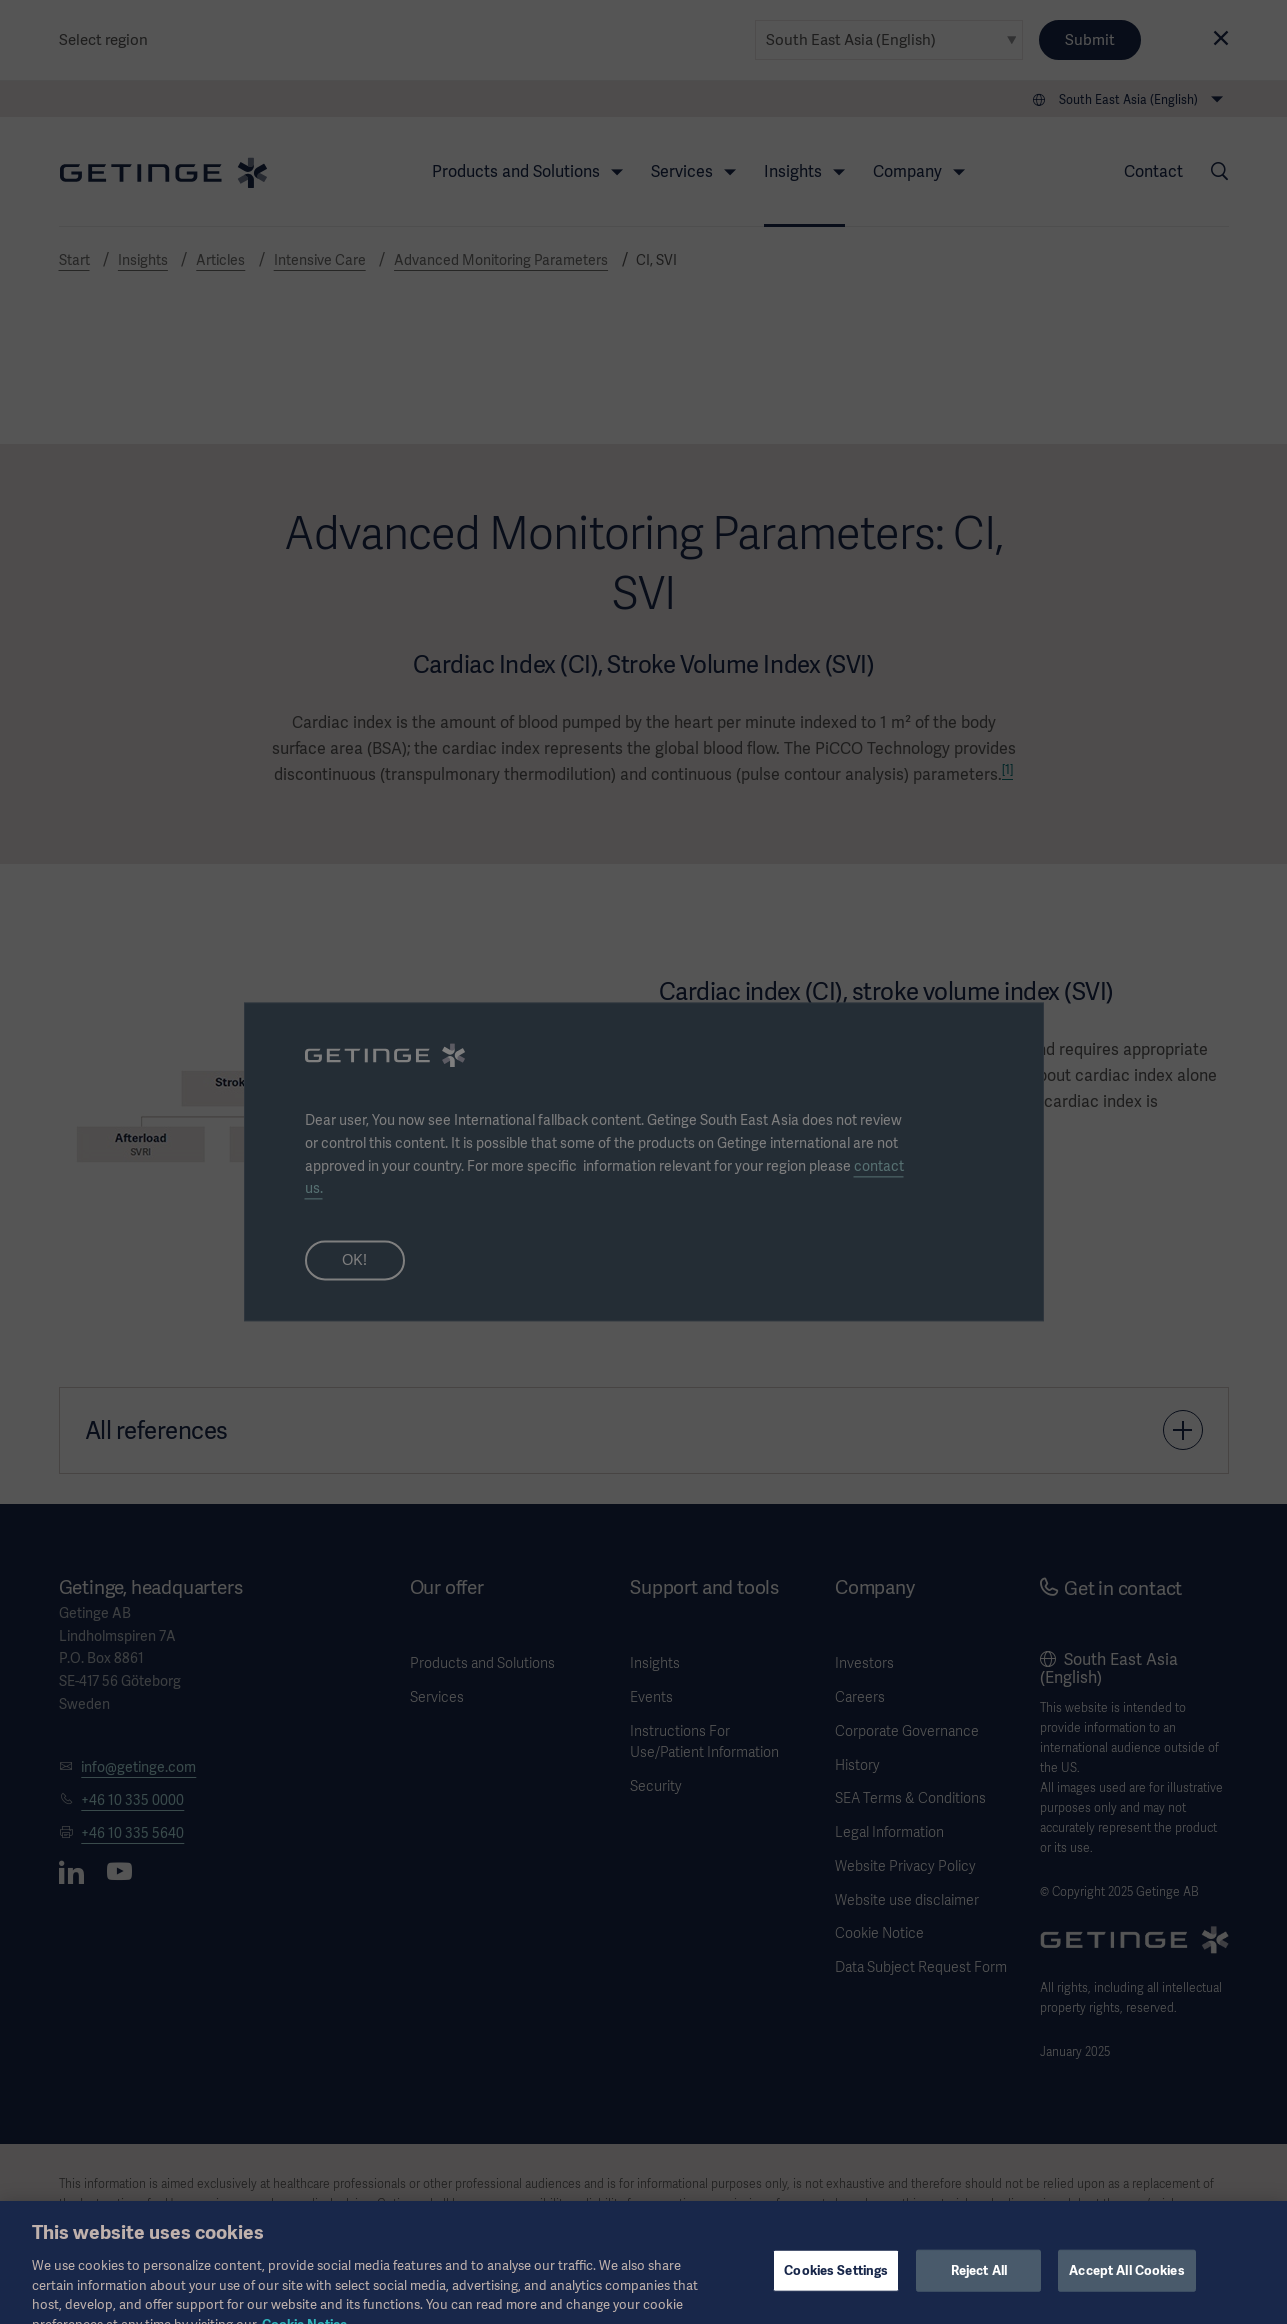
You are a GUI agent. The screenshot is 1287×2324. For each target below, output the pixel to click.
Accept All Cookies (1126, 2285)
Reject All (979, 2285)
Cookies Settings (836, 2285)
